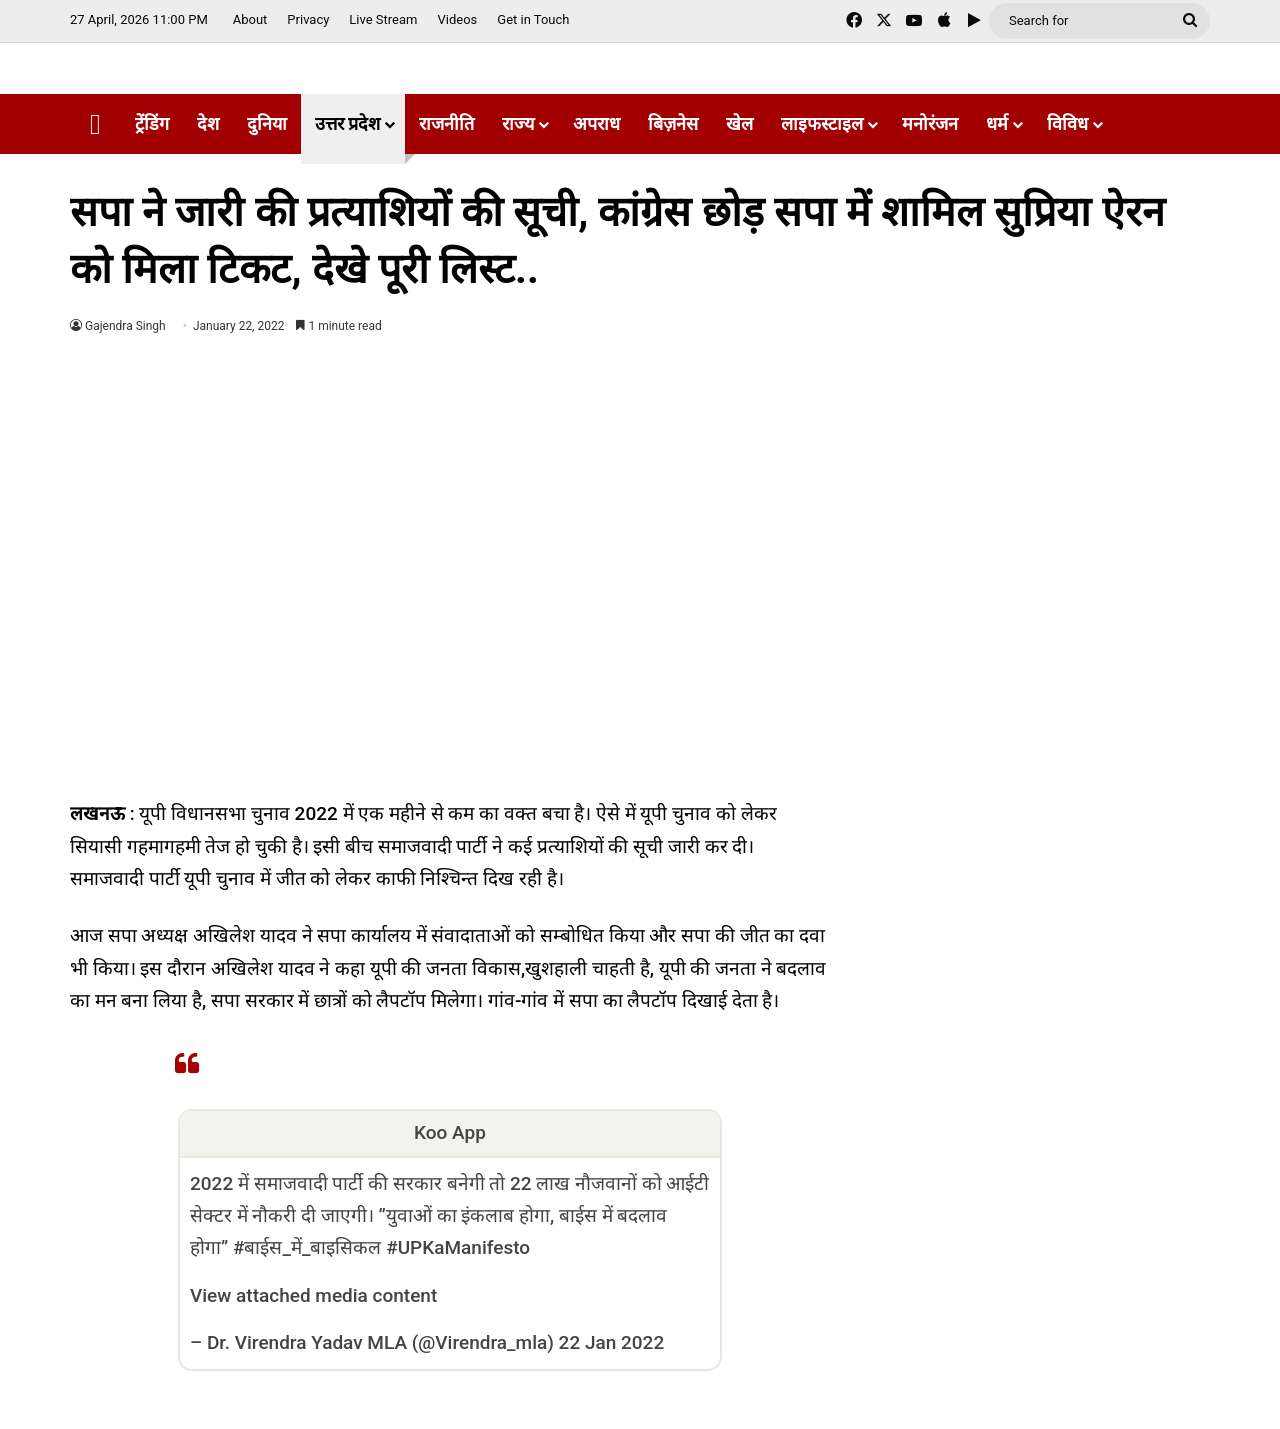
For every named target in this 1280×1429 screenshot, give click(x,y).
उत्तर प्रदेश (347, 123)
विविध (1067, 123)
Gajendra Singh (126, 326)
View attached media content (313, 1295)
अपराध (596, 123)
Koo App (450, 1132)
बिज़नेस (673, 123)
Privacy (308, 19)
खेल (739, 123)
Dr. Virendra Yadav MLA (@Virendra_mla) (380, 1342)
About (250, 19)
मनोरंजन (930, 123)
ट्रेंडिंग (152, 123)
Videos (457, 19)
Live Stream (383, 19)
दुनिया (267, 123)
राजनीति (446, 123)
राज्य (518, 123)
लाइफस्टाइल (822, 123)
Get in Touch (533, 19)
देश (208, 123)
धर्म (997, 123)
